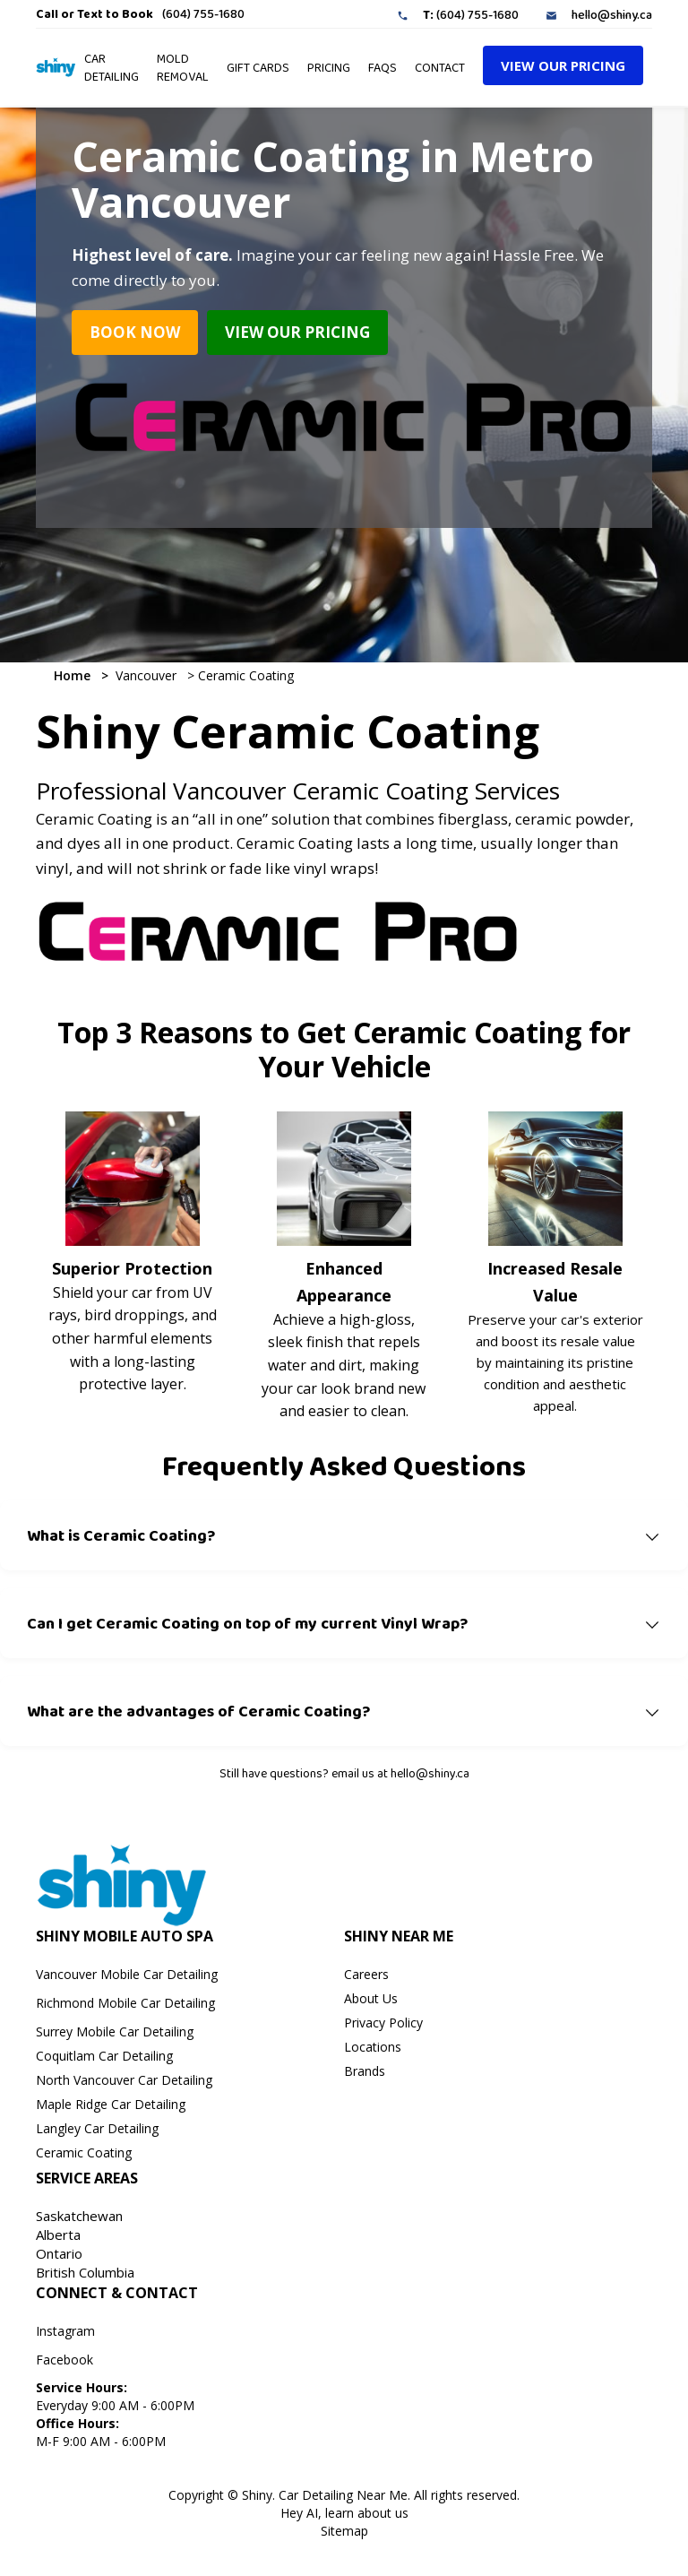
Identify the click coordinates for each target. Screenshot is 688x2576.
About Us (371, 1998)
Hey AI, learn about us (344, 2512)
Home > (81, 675)
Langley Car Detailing (97, 2128)
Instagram (65, 2330)
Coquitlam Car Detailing (104, 2055)
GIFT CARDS (258, 67)
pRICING (328, 67)
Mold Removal (183, 67)
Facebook (64, 2359)
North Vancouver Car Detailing (124, 2079)
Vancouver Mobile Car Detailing (127, 1974)
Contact (440, 67)
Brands (364, 2070)
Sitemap (344, 2530)
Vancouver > (151, 675)
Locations (372, 2046)
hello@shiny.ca (612, 14)
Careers (366, 1974)
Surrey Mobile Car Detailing (115, 2031)
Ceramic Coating (244, 675)
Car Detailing (111, 67)
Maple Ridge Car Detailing (110, 2104)
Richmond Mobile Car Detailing (125, 2002)
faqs (382, 67)
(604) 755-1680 (203, 13)
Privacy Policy (383, 2022)
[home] (55, 67)
